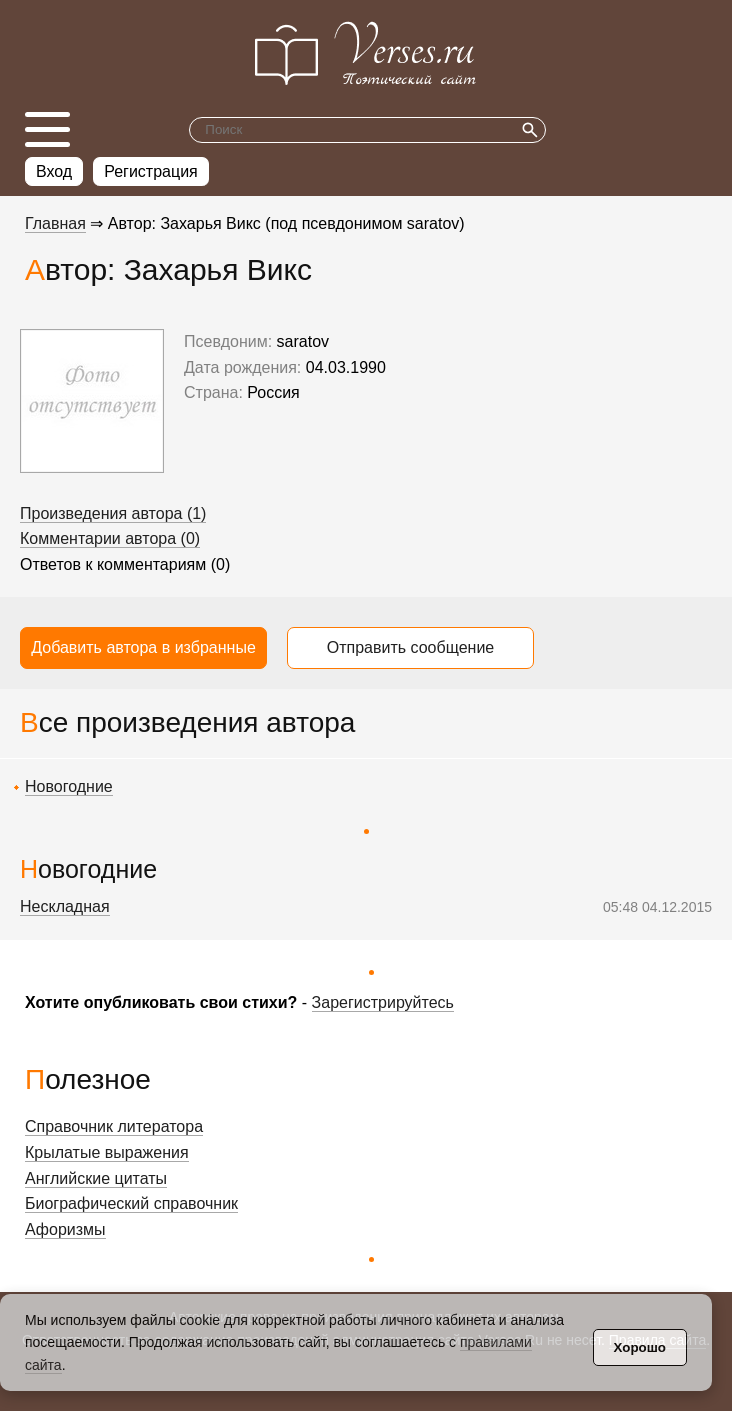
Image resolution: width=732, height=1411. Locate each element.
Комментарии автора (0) (110, 538)
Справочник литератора (114, 1126)
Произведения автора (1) (113, 513)
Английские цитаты (96, 1178)
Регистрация (151, 171)
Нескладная (65, 906)
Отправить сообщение (410, 647)
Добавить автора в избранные (143, 647)
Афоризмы (65, 1229)
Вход (54, 171)
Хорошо (640, 1347)
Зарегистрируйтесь (383, 1002)
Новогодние (69, 786)
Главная (55, 223)
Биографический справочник (131, 1203)
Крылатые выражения (107, 1152)
